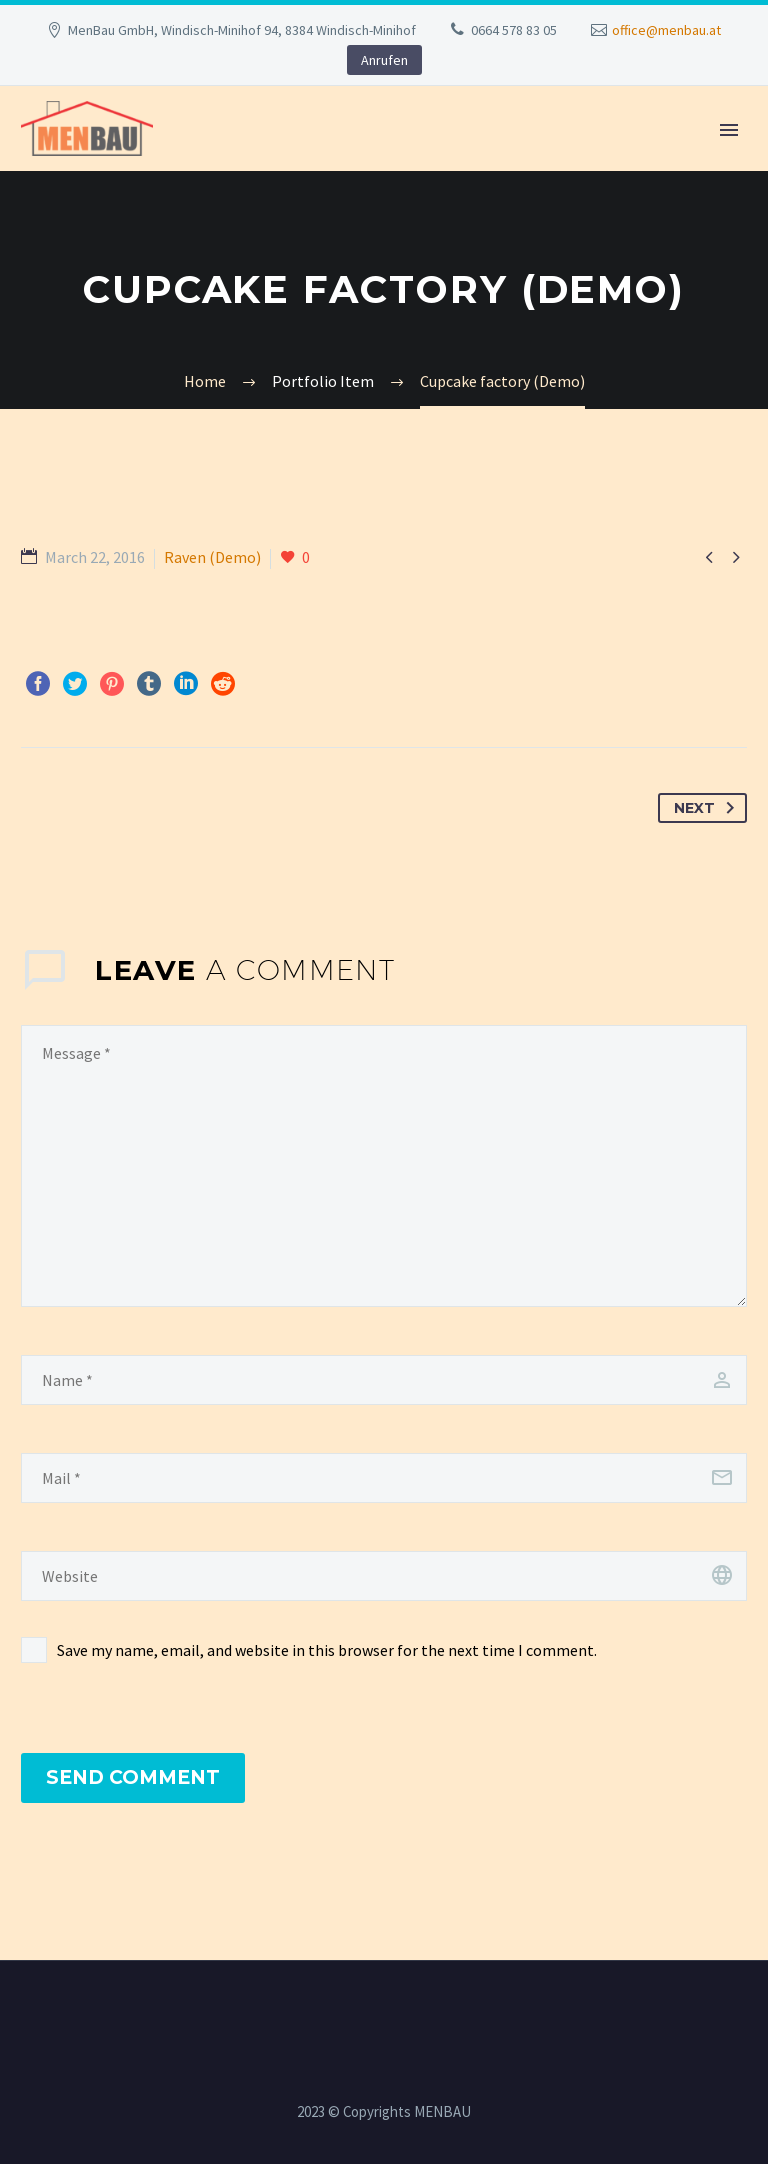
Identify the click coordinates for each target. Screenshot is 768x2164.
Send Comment (133, 1777)
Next (708, 808)
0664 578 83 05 (514, 30)
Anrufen (384, 60)
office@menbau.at (666, 30)
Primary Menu (729, 130)
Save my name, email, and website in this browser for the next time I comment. (327, 1650)
